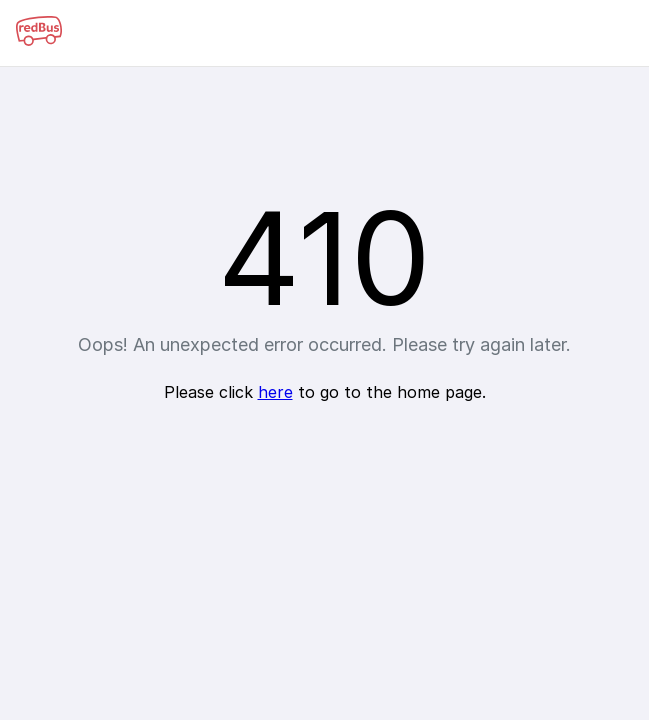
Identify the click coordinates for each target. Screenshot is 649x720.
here (275, 392)
